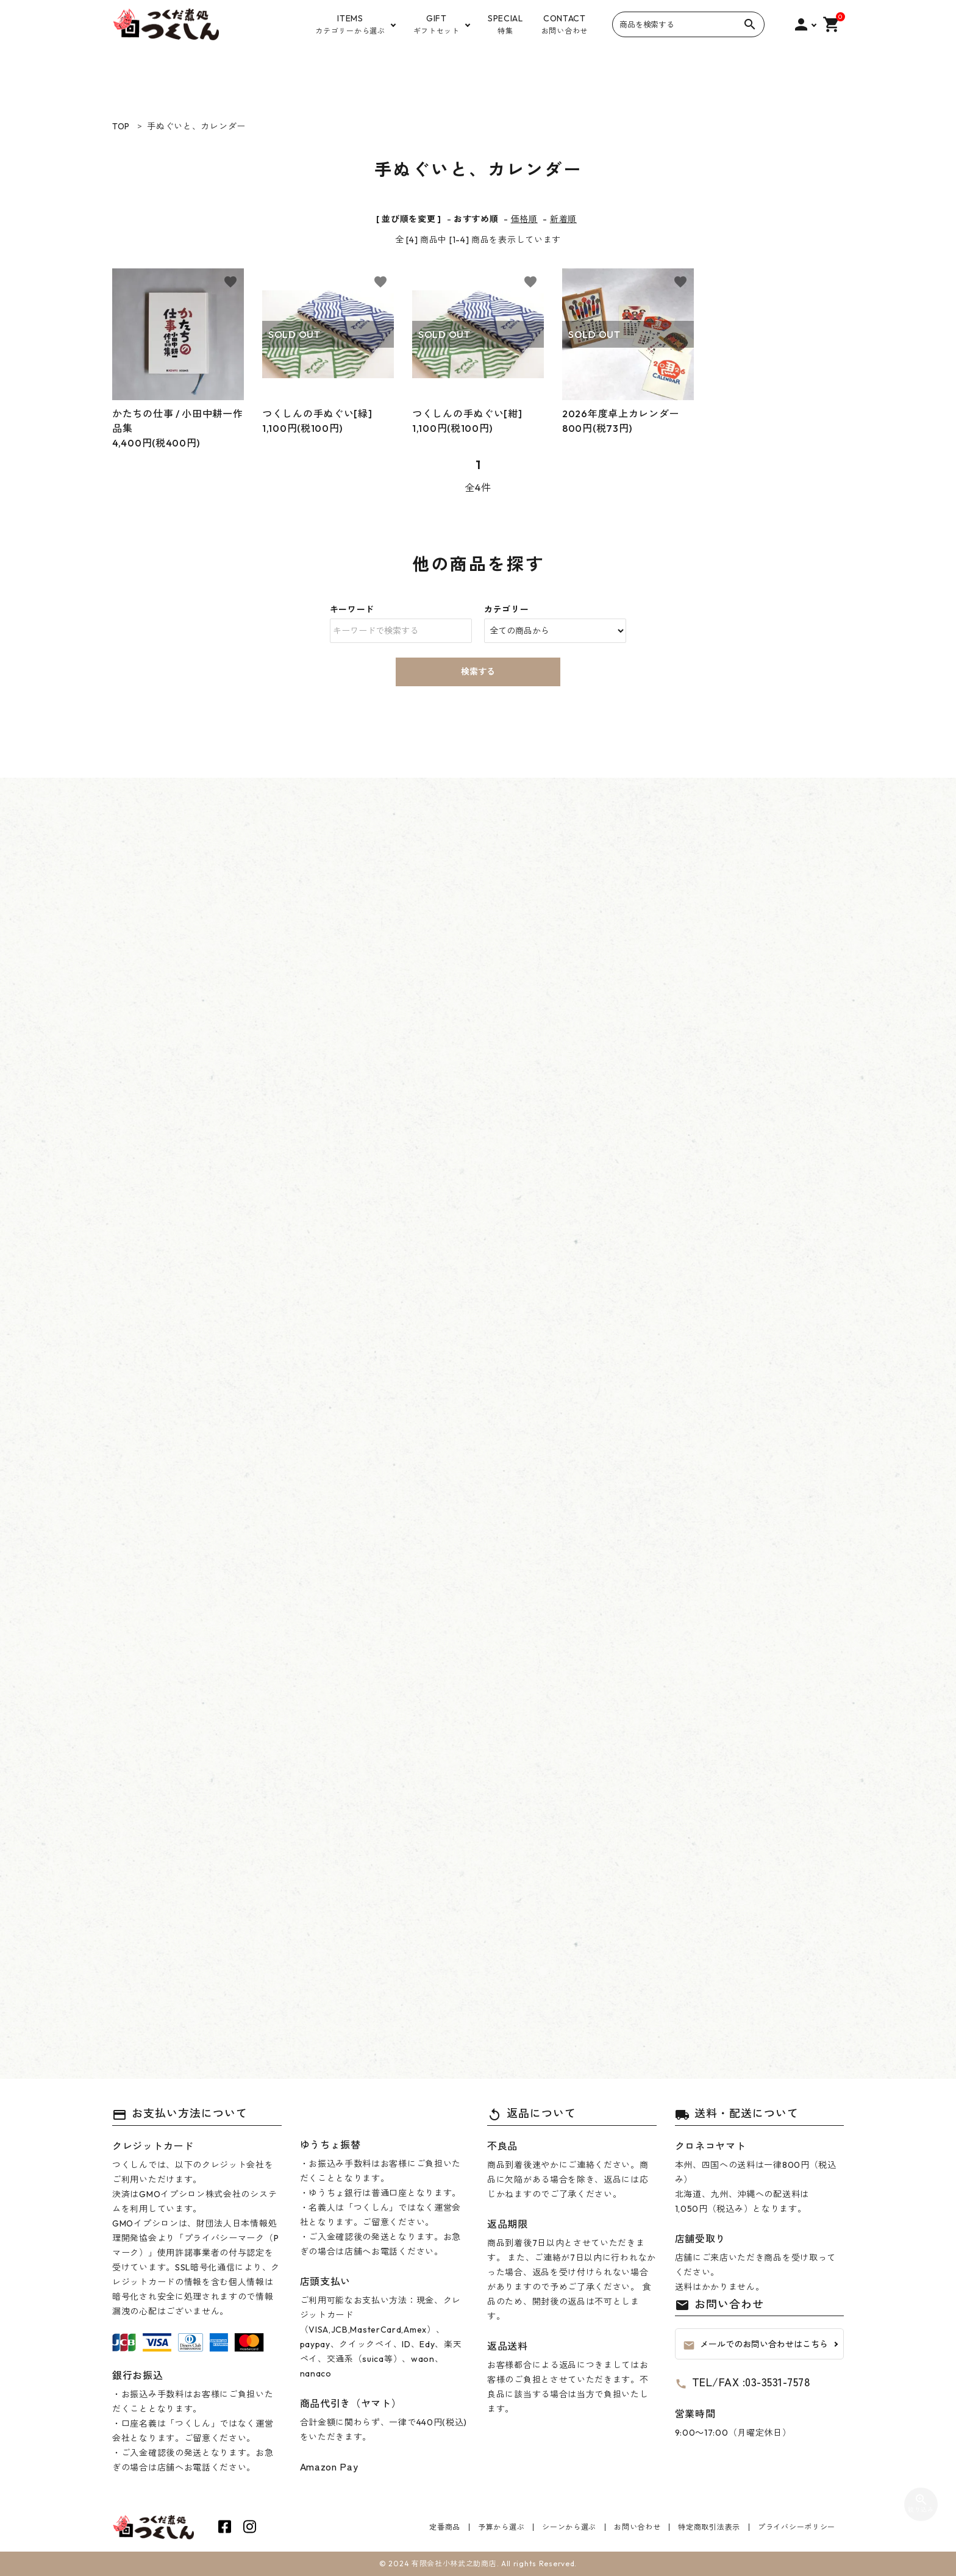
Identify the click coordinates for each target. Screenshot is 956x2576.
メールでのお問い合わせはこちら (755, 2344)
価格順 (524, 218)
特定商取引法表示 (709, 2526)
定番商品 (444, 2526)
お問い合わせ (637, 2526)
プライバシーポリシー (796, 2526)
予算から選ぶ (501, 2526)
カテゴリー (506, 609)
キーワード (352, 609)
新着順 (563, 218)
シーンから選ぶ (569, 2526)
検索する (478, 671)
